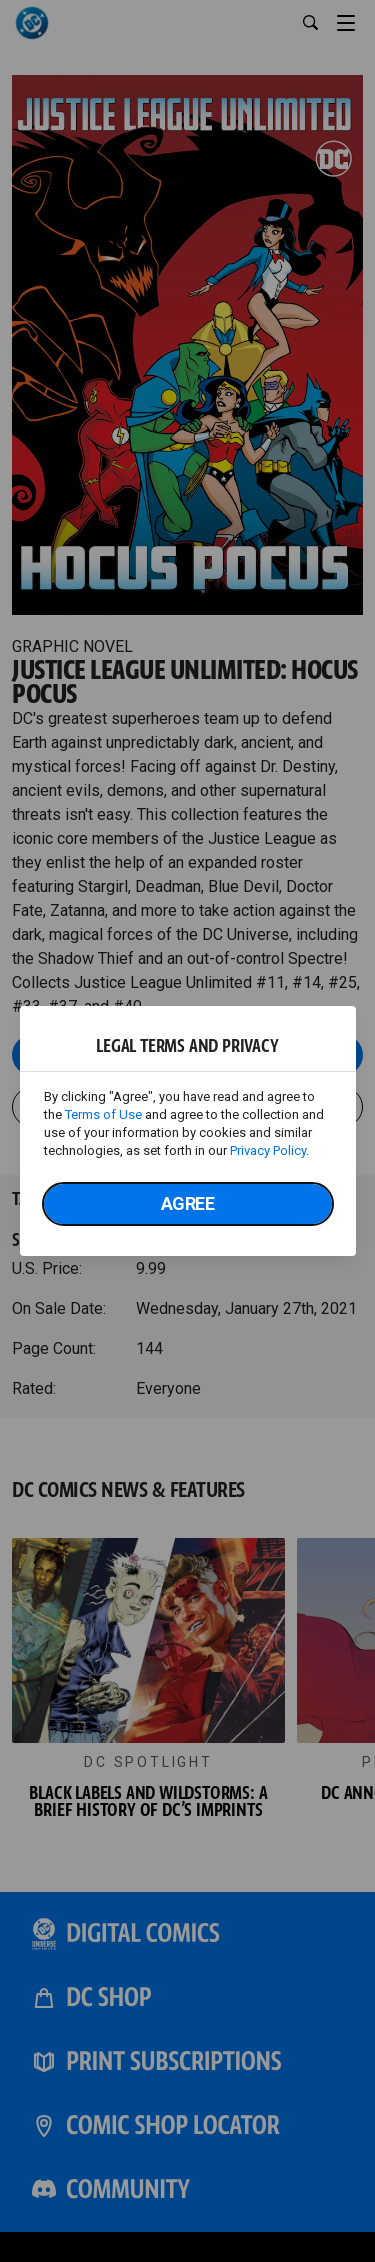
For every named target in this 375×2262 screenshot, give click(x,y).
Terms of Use (103, 1114)
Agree (188, 1203)
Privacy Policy (268, 1150)
